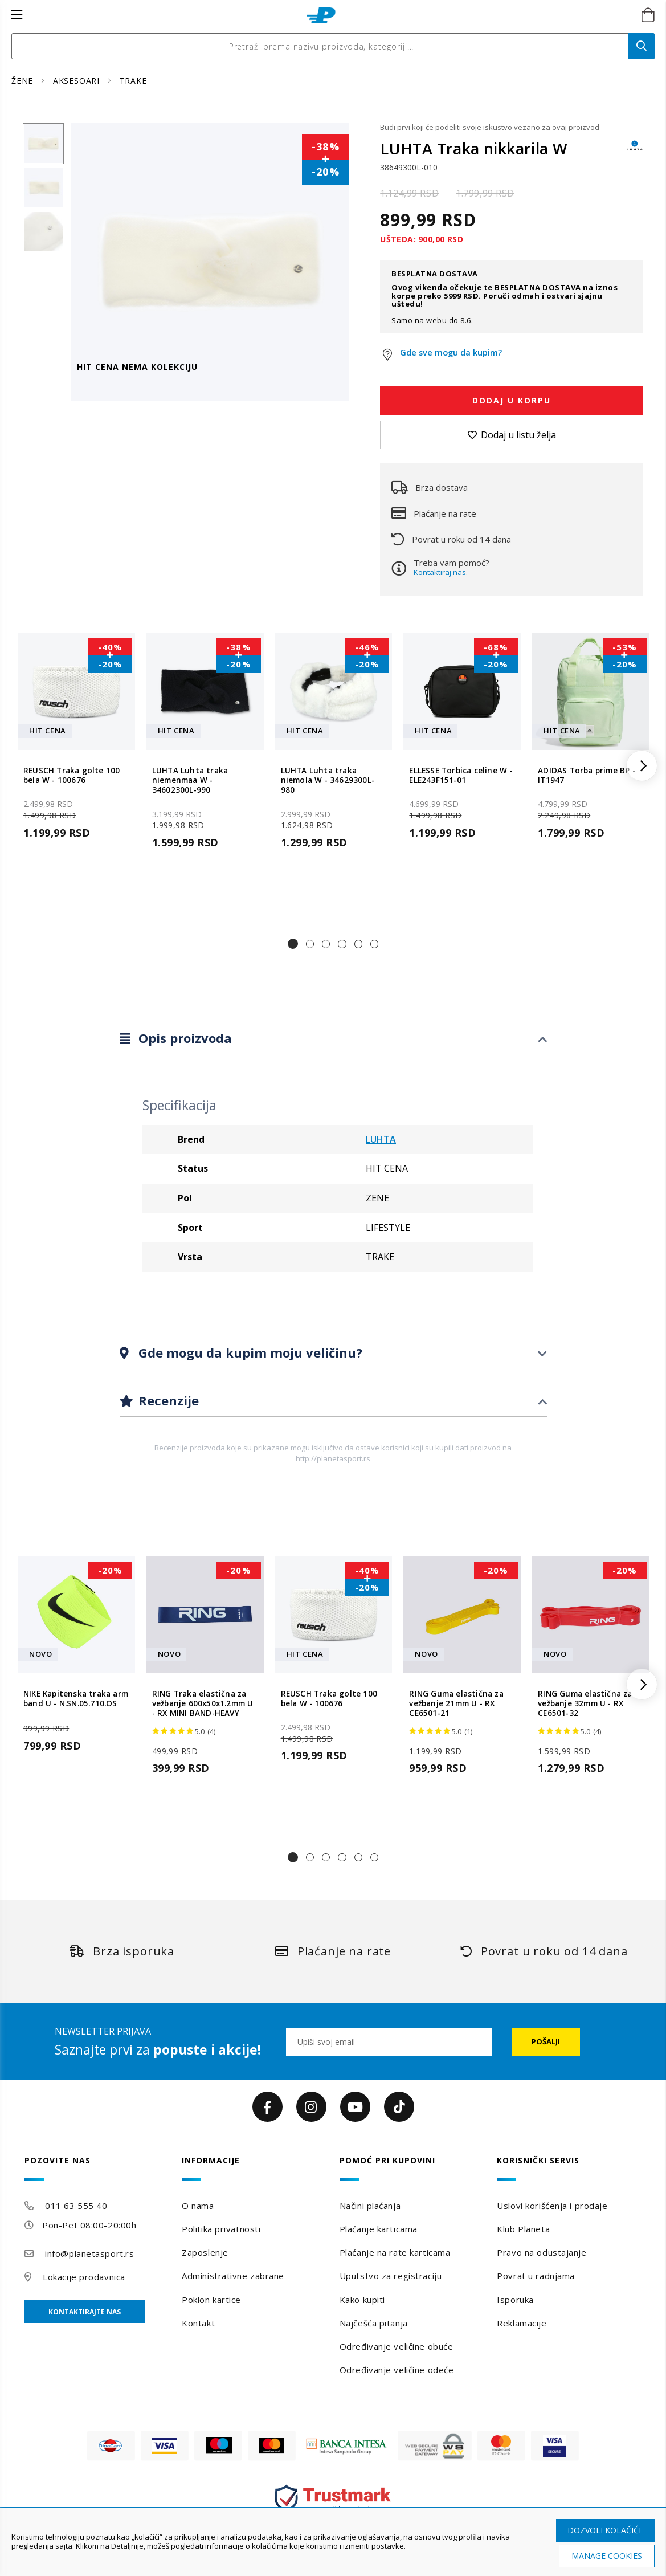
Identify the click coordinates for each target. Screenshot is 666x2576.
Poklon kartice (211, 2299)
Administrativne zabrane (233, 2275)
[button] (293, 944)
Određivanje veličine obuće (396, 2346)
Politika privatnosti (221, 2229)
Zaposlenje (205, 2252)
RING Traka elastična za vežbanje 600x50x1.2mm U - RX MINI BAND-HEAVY (203, 1704)
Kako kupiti (362, 2299)
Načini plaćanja (370, 2205)
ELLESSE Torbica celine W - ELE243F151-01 (460, 775)
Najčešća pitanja (374, 2323)
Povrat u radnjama (536, 2275)
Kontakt (198, 2323)
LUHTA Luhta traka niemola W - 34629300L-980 (327, 781)
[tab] (333, 1038)
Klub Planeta (523, 2229)
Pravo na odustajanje (541, 2252)
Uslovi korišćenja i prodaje (552, 2205)
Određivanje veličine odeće (397, 2369)
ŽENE (23, 80)
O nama (198, 2205)
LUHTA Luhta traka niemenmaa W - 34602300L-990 (190, 781)
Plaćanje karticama (379, 2229)
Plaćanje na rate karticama (395, 2252)
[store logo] (321, 15)
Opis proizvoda (183, 1037)
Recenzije (167, 1400)
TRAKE (133, 80)
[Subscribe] (546, 2042)
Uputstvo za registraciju (391, 2275)
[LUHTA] (634, 151)
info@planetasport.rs (89, 2253)
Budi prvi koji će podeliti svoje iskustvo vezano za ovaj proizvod (489, 127)
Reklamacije (521, 2323)
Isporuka (515, 2299)
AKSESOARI (78, 80)
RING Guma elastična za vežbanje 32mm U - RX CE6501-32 (585, 1704)
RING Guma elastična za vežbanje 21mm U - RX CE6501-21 (456, 1704)
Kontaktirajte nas (84, 2312)
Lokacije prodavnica (84, 2276)
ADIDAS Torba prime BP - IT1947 (586, 775)
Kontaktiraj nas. (441, 572)
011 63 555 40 (76, 2205)
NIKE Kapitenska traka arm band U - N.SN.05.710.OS (75, 1699)
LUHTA (381, 1139)
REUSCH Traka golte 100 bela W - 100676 (71, 775)
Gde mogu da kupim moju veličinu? (248, 1352)
